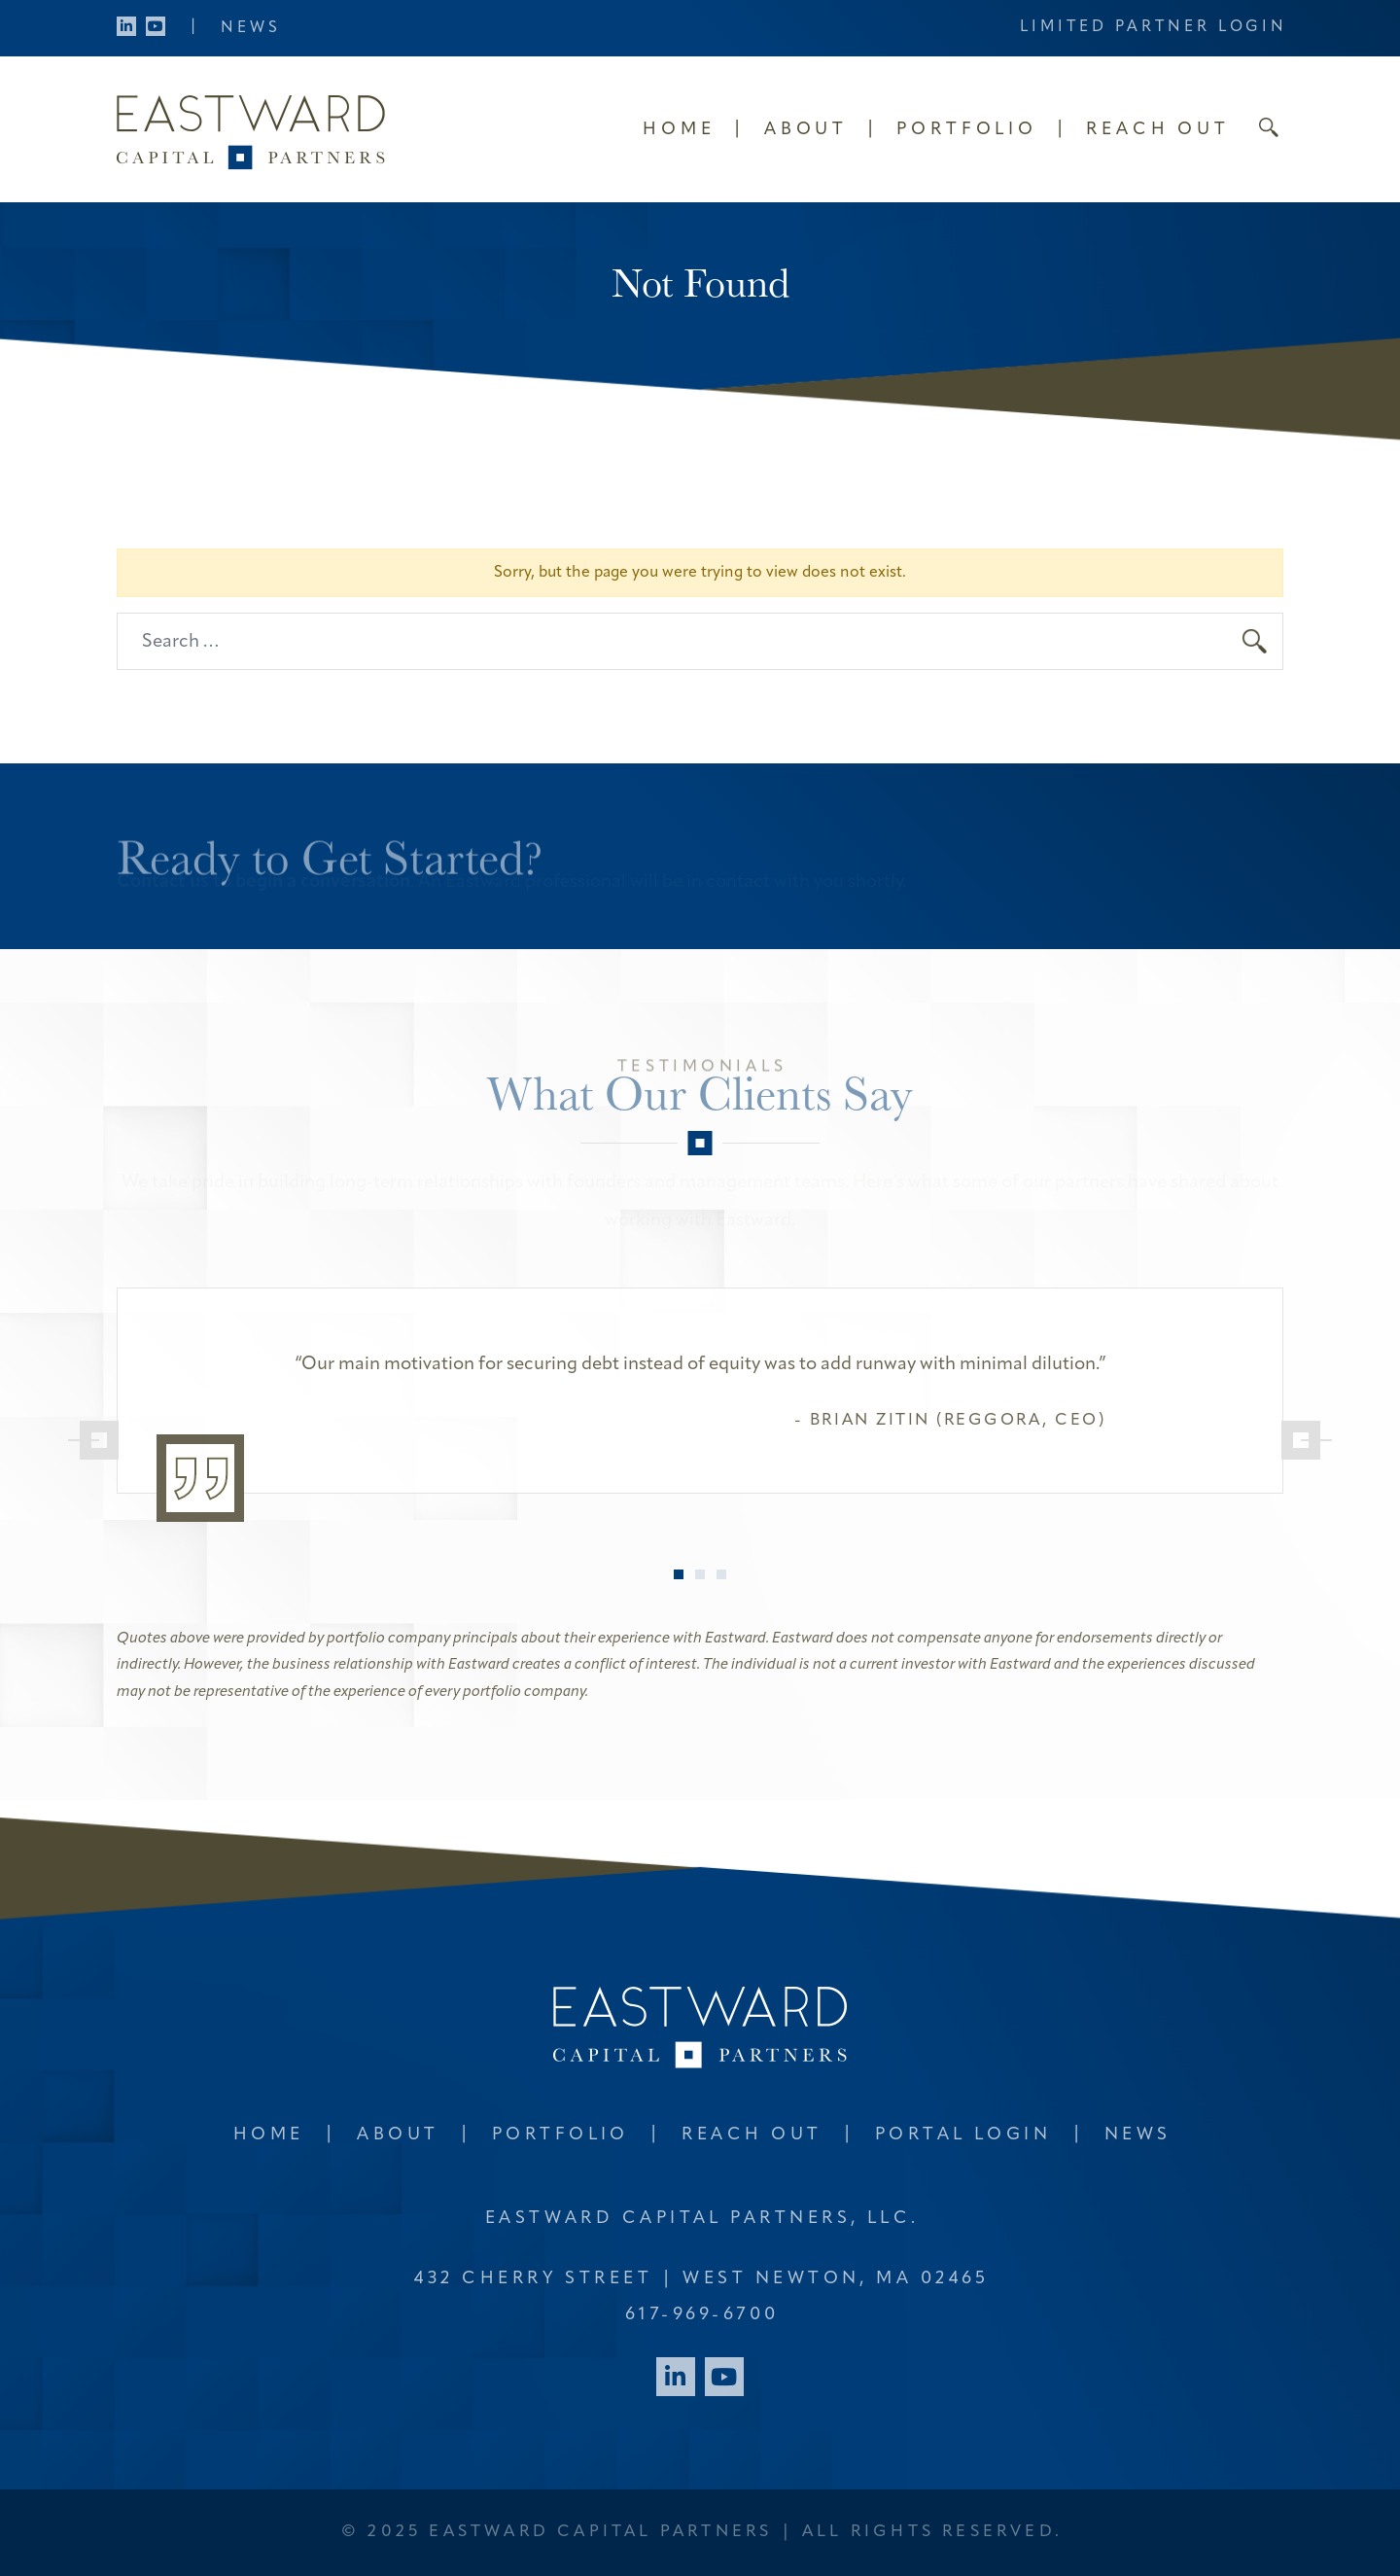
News (251, 28)
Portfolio (966, 130)
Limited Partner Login (1153, 27)
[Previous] (93, 1440)
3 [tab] (721, 1574)
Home (679, 130)
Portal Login (963, 2135)
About (806, 130)
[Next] (1306, 1440)
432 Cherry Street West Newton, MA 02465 (701, 2279)
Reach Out (1158, 130)
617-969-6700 (702, 2315)
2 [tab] (700, 1574)
